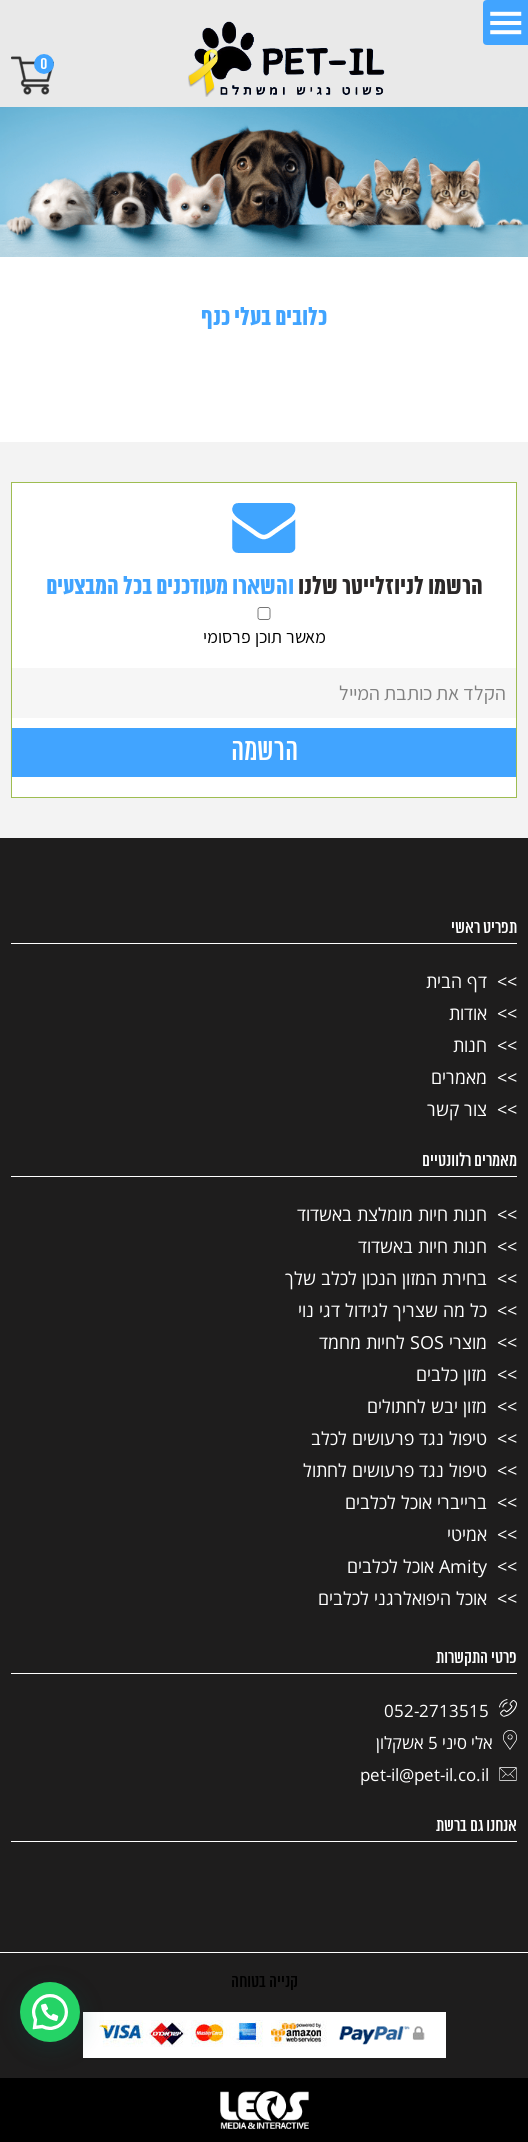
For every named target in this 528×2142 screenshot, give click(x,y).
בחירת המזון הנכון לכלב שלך (386, 1278)
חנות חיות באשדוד (422, 1246)
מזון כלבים (451, 1374)
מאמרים (459, 1077)
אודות (468, 1013)
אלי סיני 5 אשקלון (446, 1742)
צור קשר (457, 1109)
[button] (50, 2012)
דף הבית (456, 981)
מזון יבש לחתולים (427, 1406)
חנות (470, 1045)
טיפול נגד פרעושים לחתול (395, 1470)
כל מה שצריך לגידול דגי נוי (392, 1310)
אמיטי (467, 1534)
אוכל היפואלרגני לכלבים (402, 1598)
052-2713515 (450, 1710)
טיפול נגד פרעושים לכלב (399, 1438)
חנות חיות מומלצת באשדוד (392, 1214)
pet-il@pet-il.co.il (438, 1774)
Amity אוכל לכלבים (417, 1566)
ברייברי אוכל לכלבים (416, 1502)
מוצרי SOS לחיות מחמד (403, 1342)
